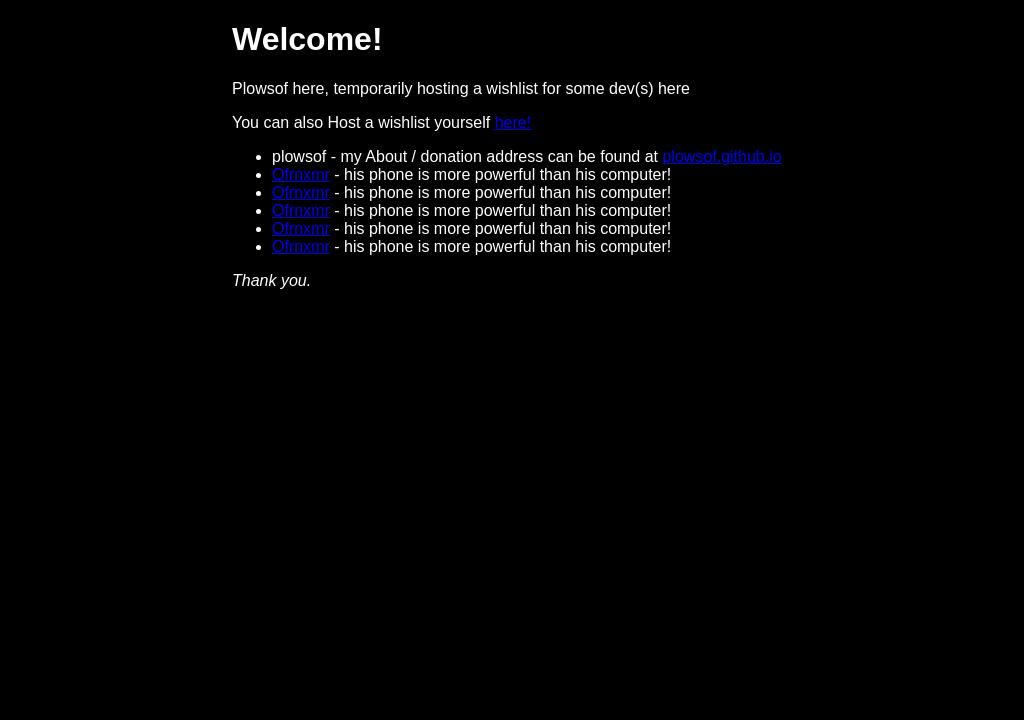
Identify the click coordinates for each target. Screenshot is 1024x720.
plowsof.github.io (721, 156)
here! (513, 122)
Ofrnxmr (301, 174)
